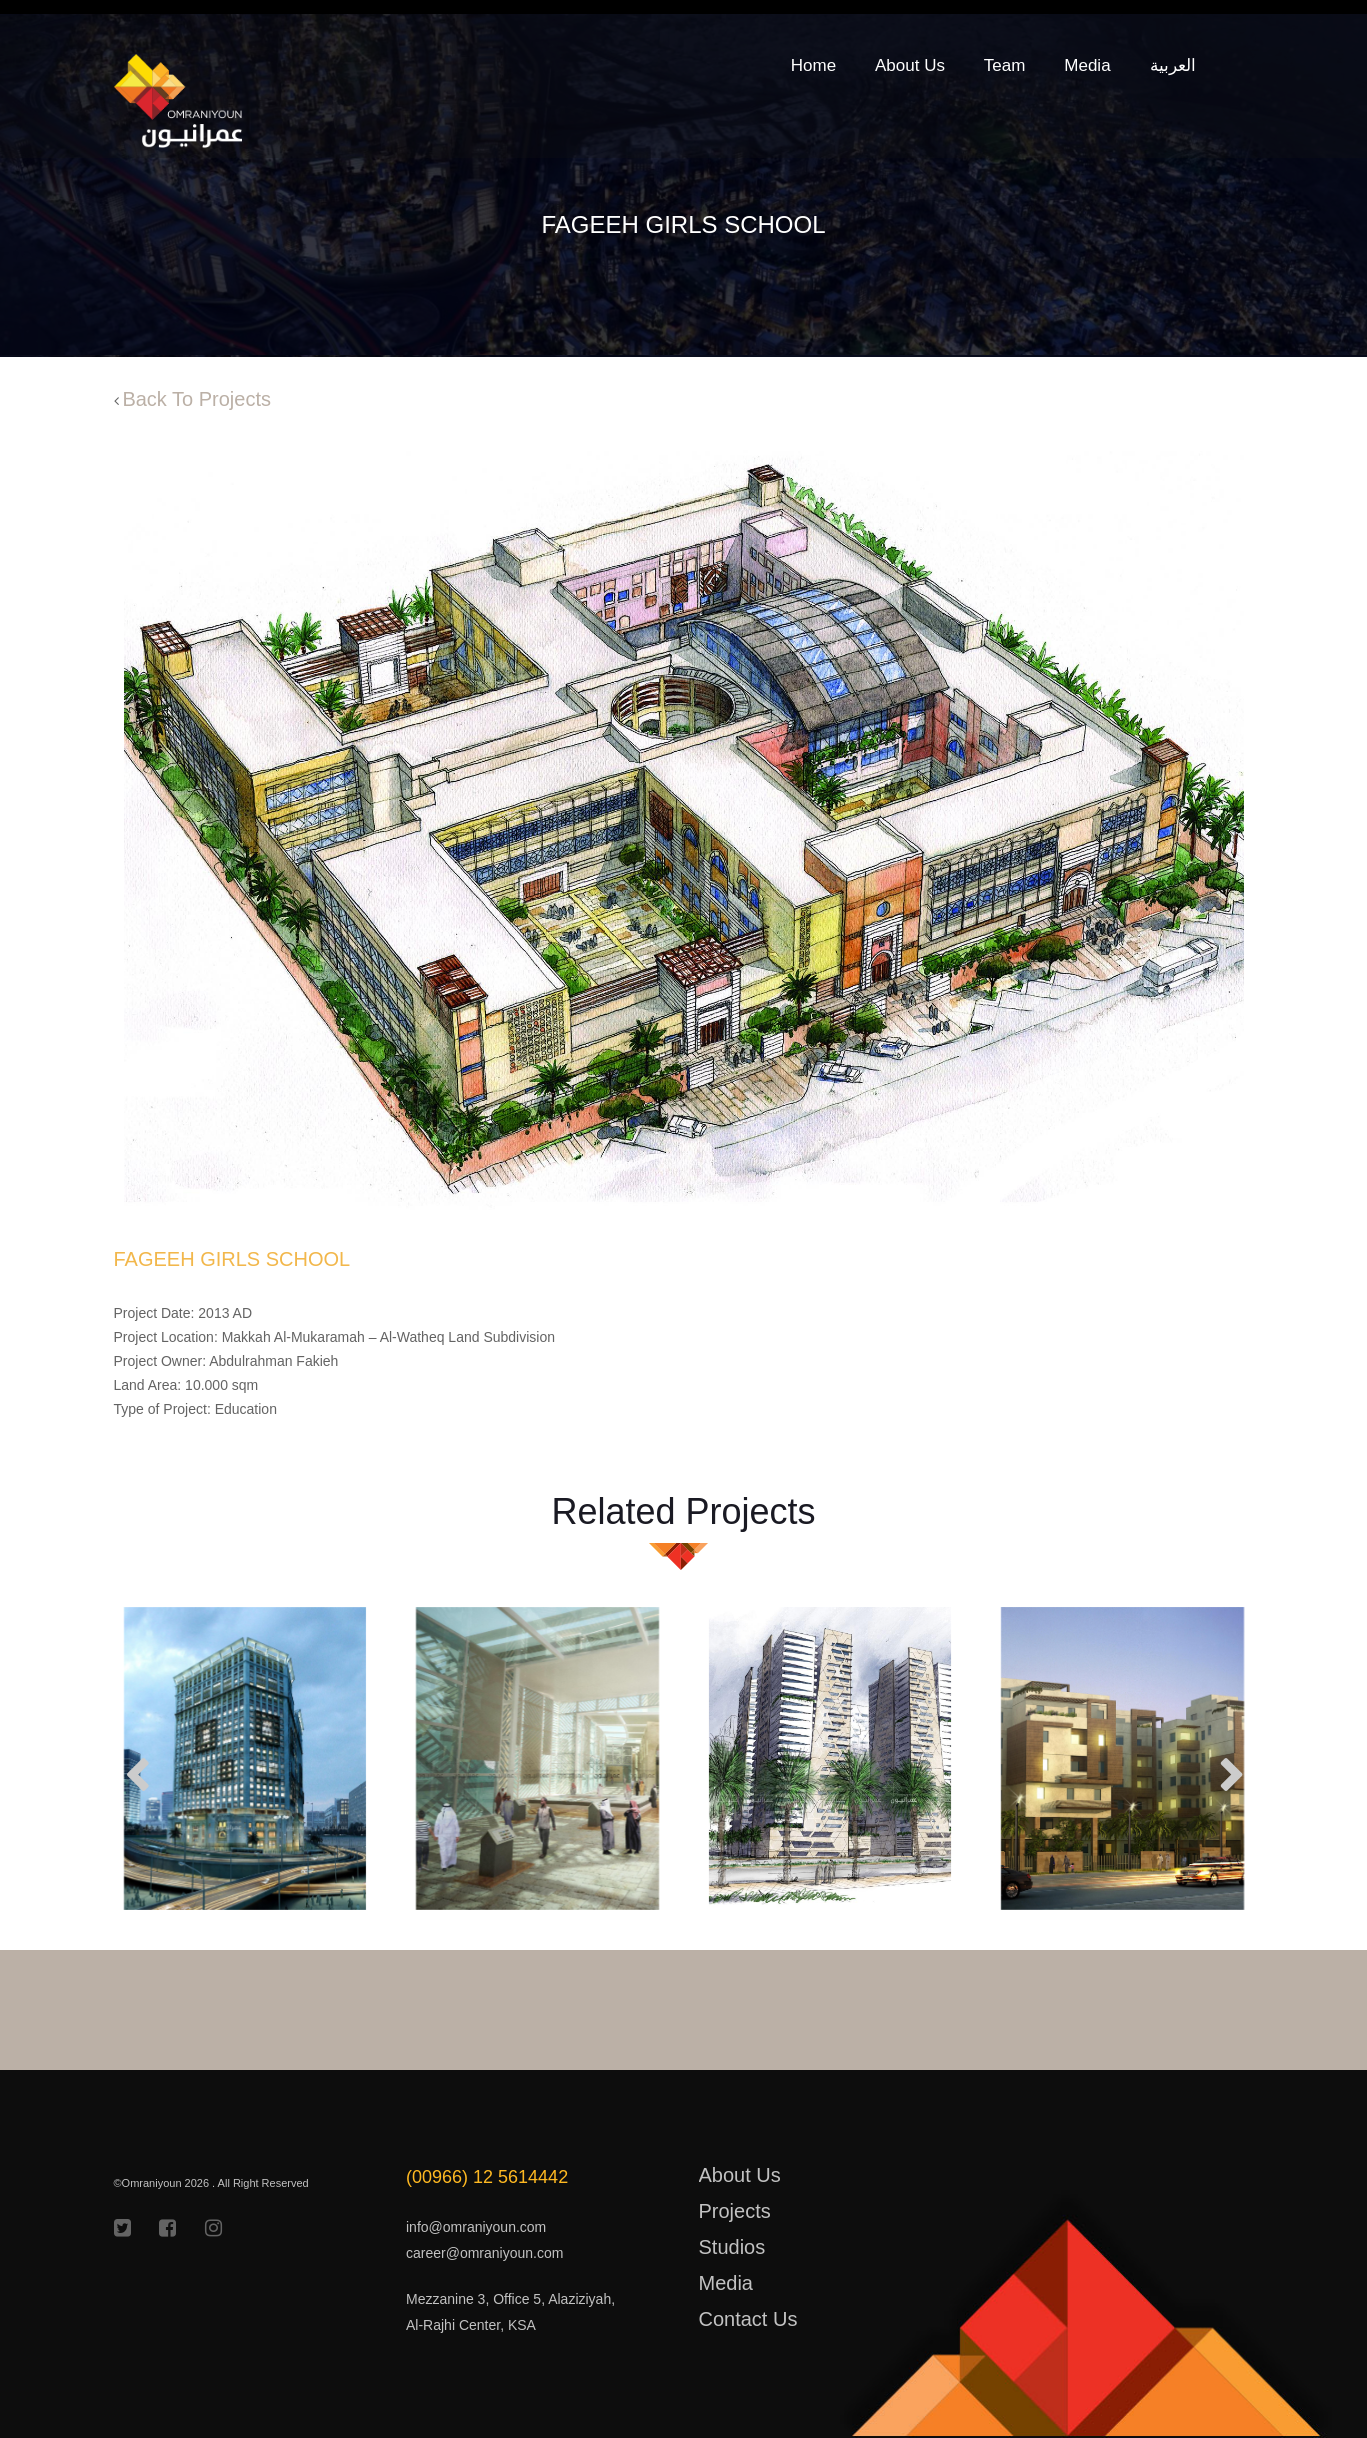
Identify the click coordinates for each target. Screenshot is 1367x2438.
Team (1005, 65)
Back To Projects (196, 399)
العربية (1173, 65)
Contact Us (748, 2319)
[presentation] (131, 1778)
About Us (910, 65)
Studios (732, 2247)
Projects (735, 2211)
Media (1087, 65)
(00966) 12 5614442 (487, 2177)
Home (813, 65)
